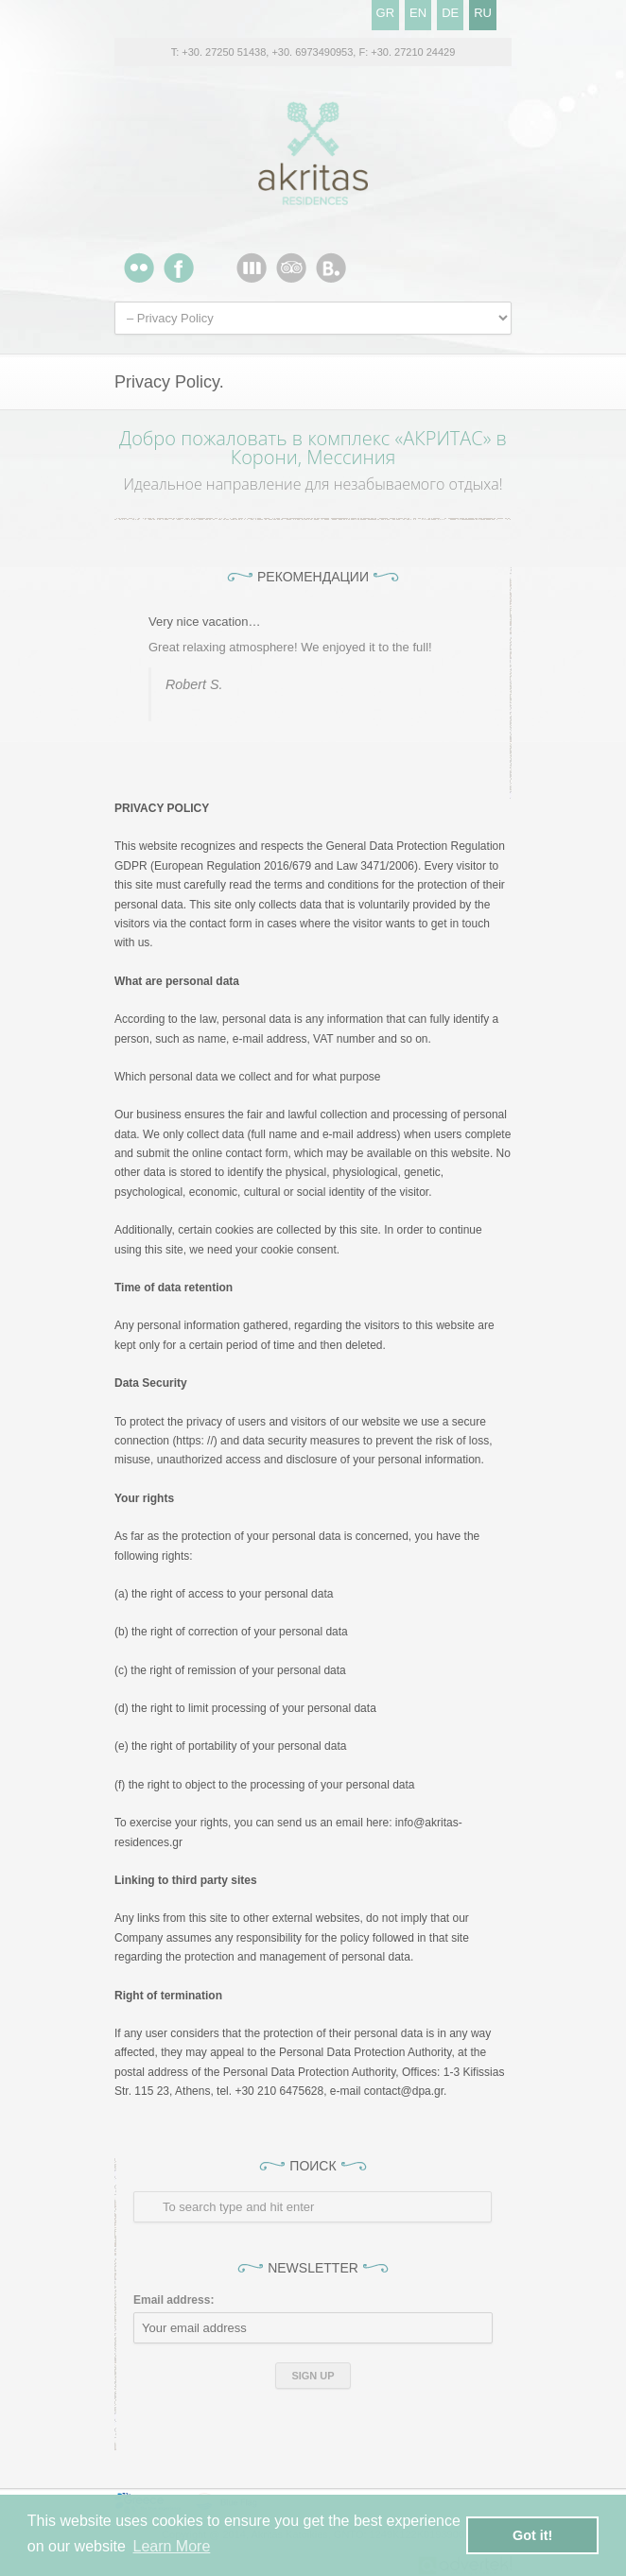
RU (483, 13)
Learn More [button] (172, 2546)
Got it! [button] (532, 2535)
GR (385, 13)
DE (450, 13)
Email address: (173, 2300)
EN (417, 13)
